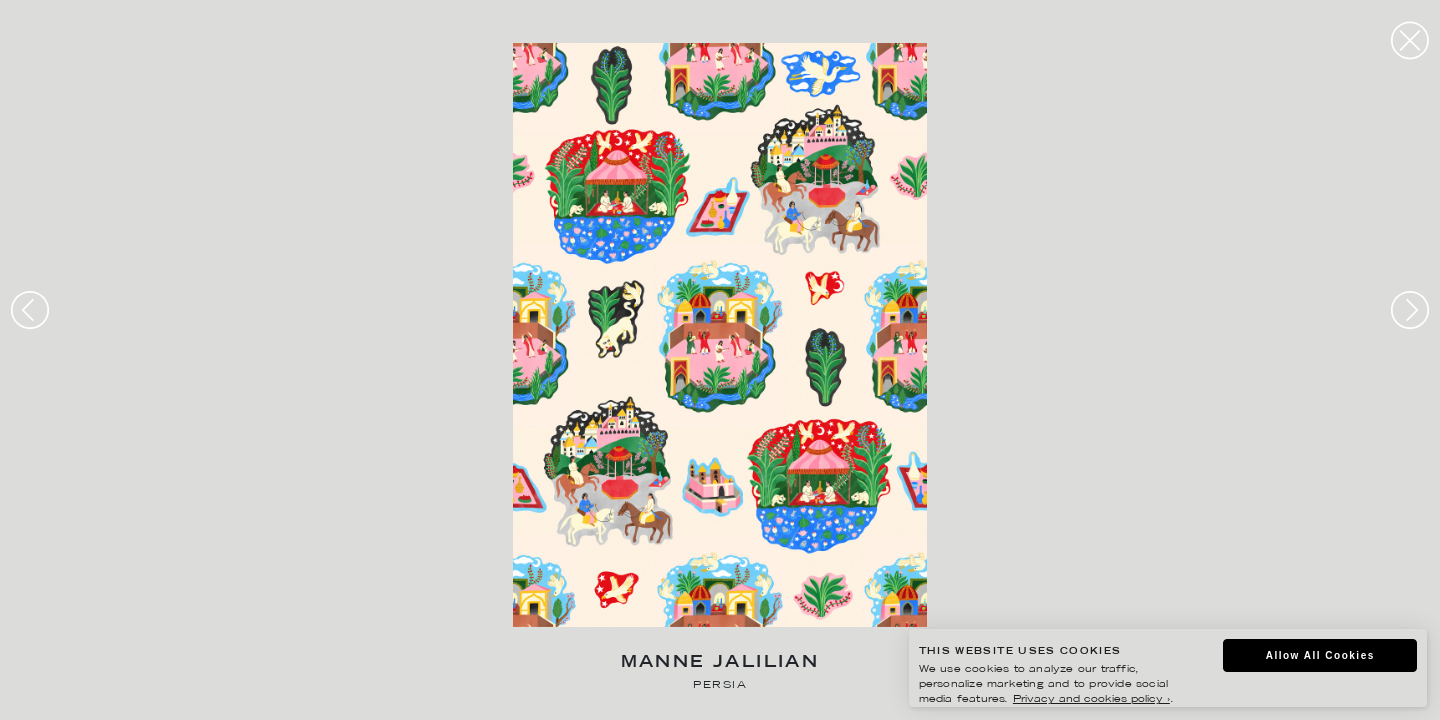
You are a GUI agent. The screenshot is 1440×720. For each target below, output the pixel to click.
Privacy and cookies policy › (1091, 699)
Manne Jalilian (720, 663)
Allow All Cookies (1320, 655)
